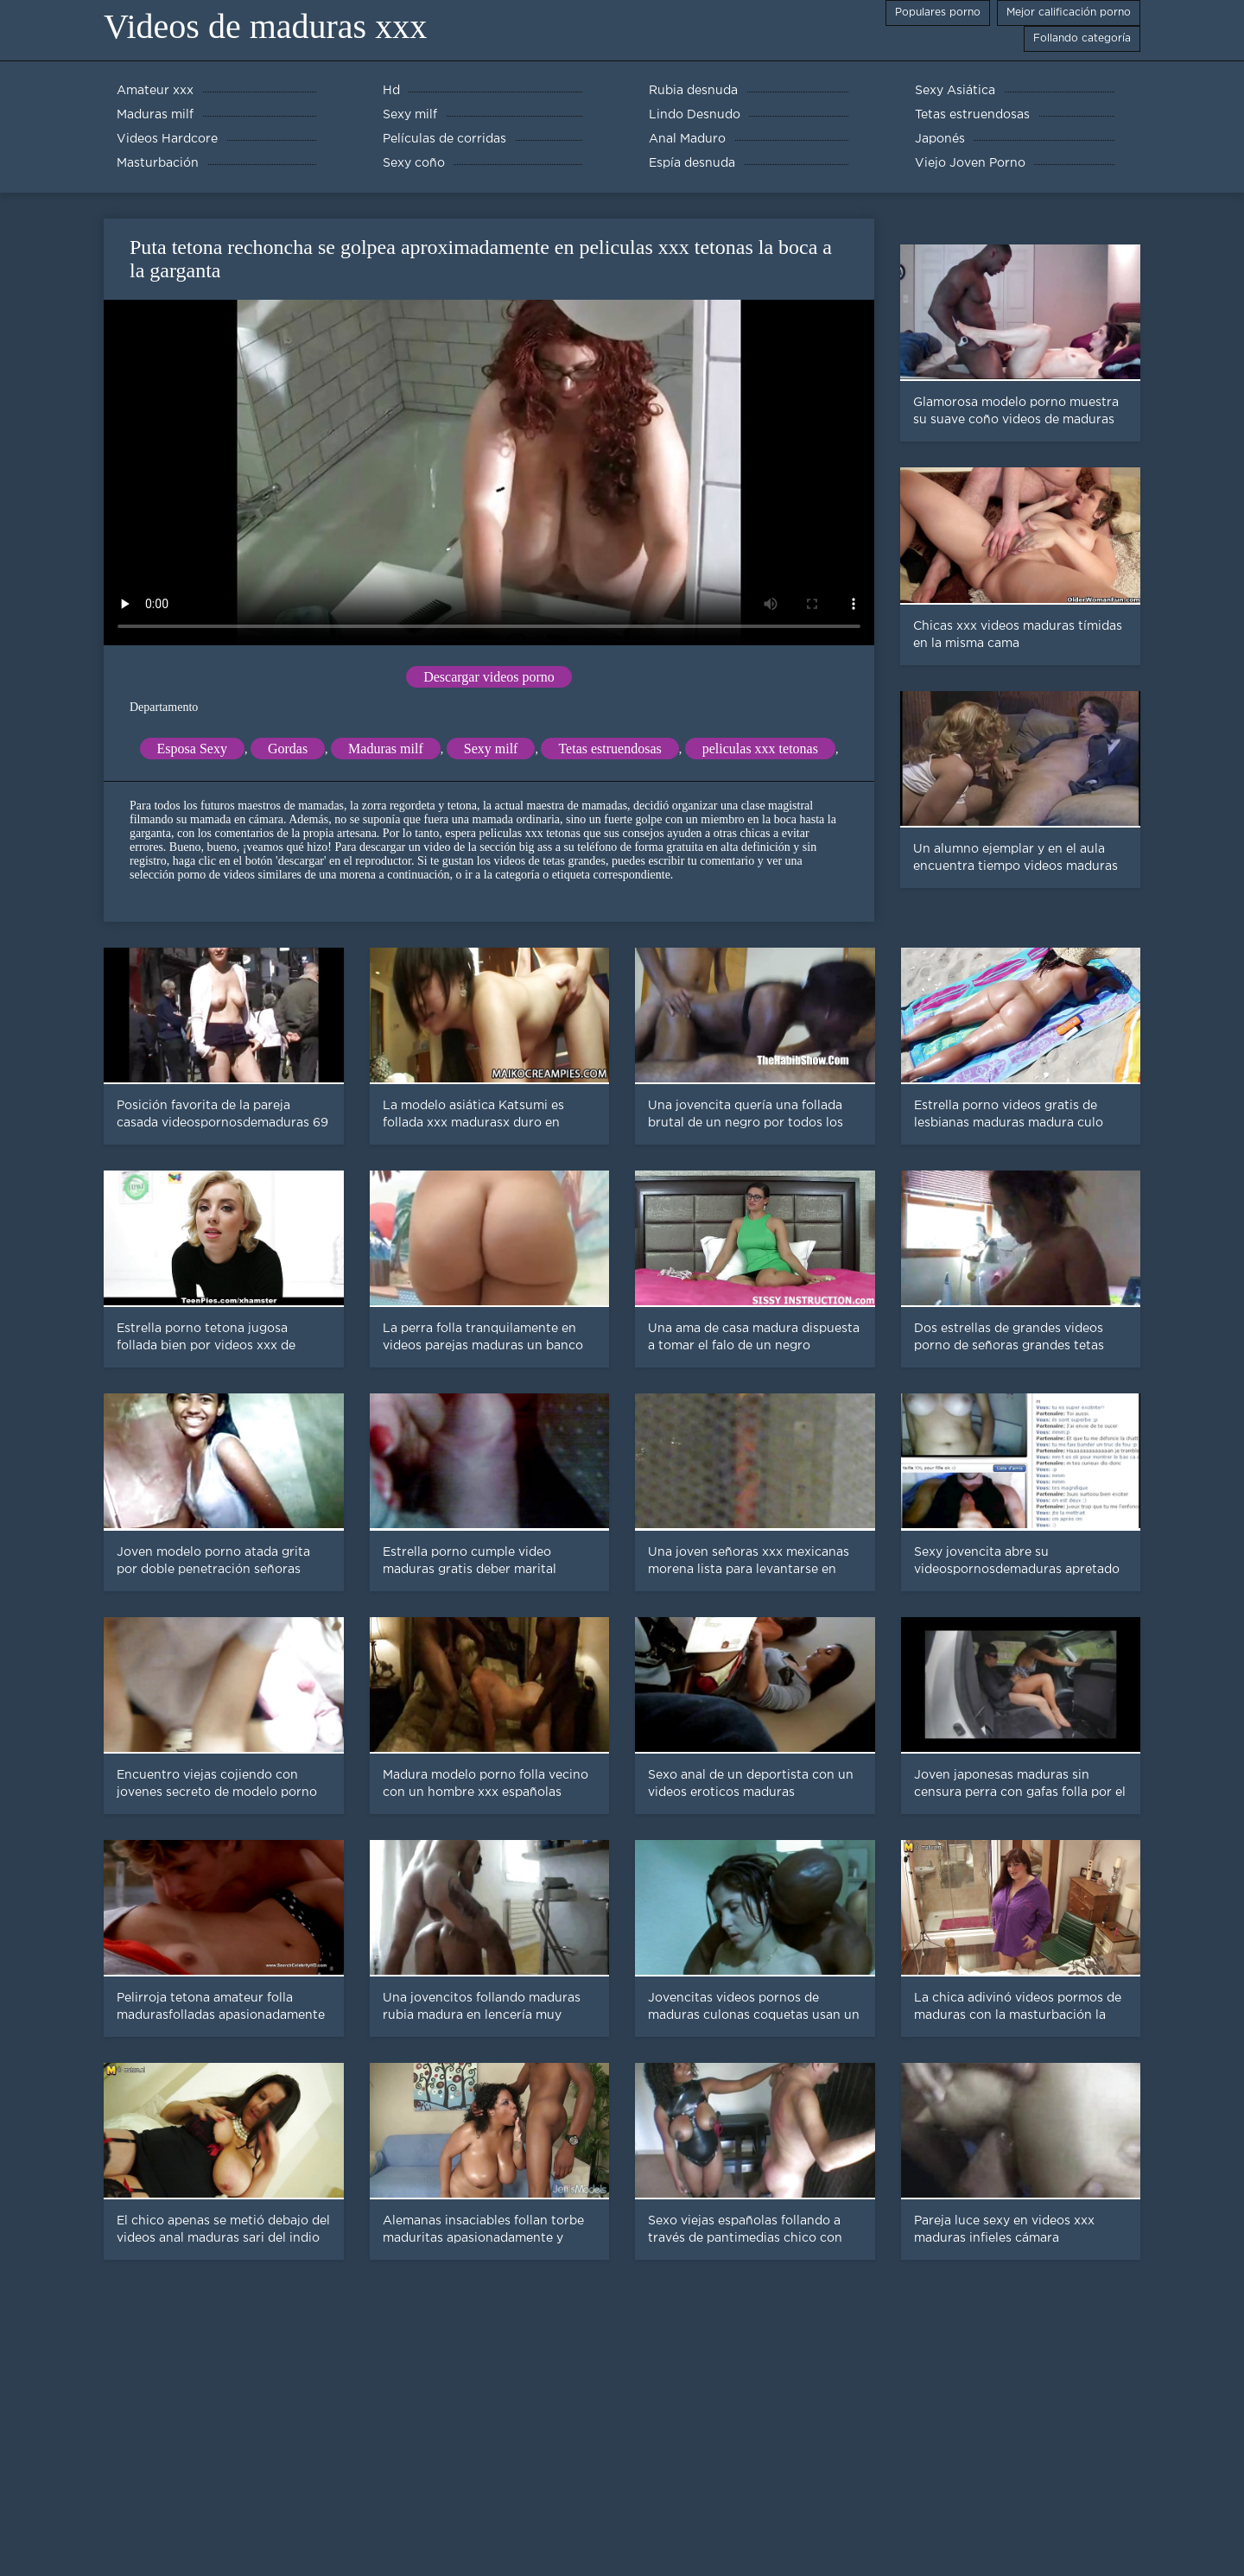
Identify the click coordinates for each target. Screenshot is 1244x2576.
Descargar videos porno (489, 676)
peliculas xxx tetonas (760, 748)
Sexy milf (491, 748)
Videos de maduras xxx (265, 26)
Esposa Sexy (192, 748)
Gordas (288, 748)
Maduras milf (385, 748)
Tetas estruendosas (609, 748)
